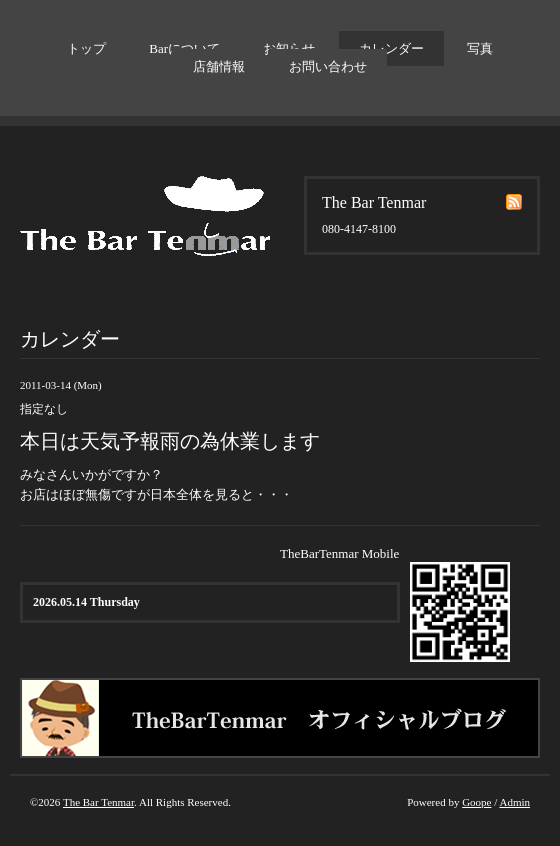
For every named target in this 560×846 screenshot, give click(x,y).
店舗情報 (219, 66)
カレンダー (391, 48)
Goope (476, 802)
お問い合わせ (328, 66)
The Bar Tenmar (98, 802)
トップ (86, 48)
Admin (514, 802)
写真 (480, 48)
